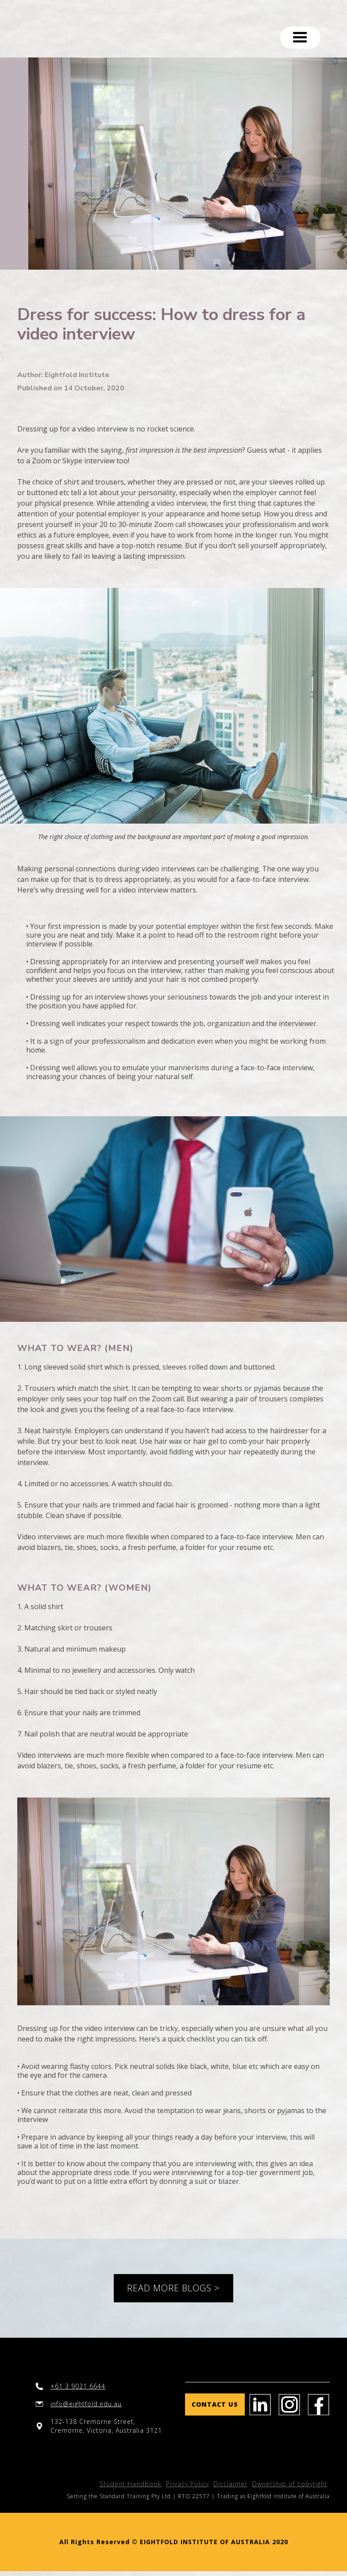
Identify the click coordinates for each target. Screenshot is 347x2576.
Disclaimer (230, 2484)
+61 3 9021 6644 (77, 2386)
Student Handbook (131, 2484)
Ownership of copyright (290, 2484)
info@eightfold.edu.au (86, 2404)
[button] (300, 38)
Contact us (215, 2404)
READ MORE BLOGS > (173, 2288)
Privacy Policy (187, 2484)
